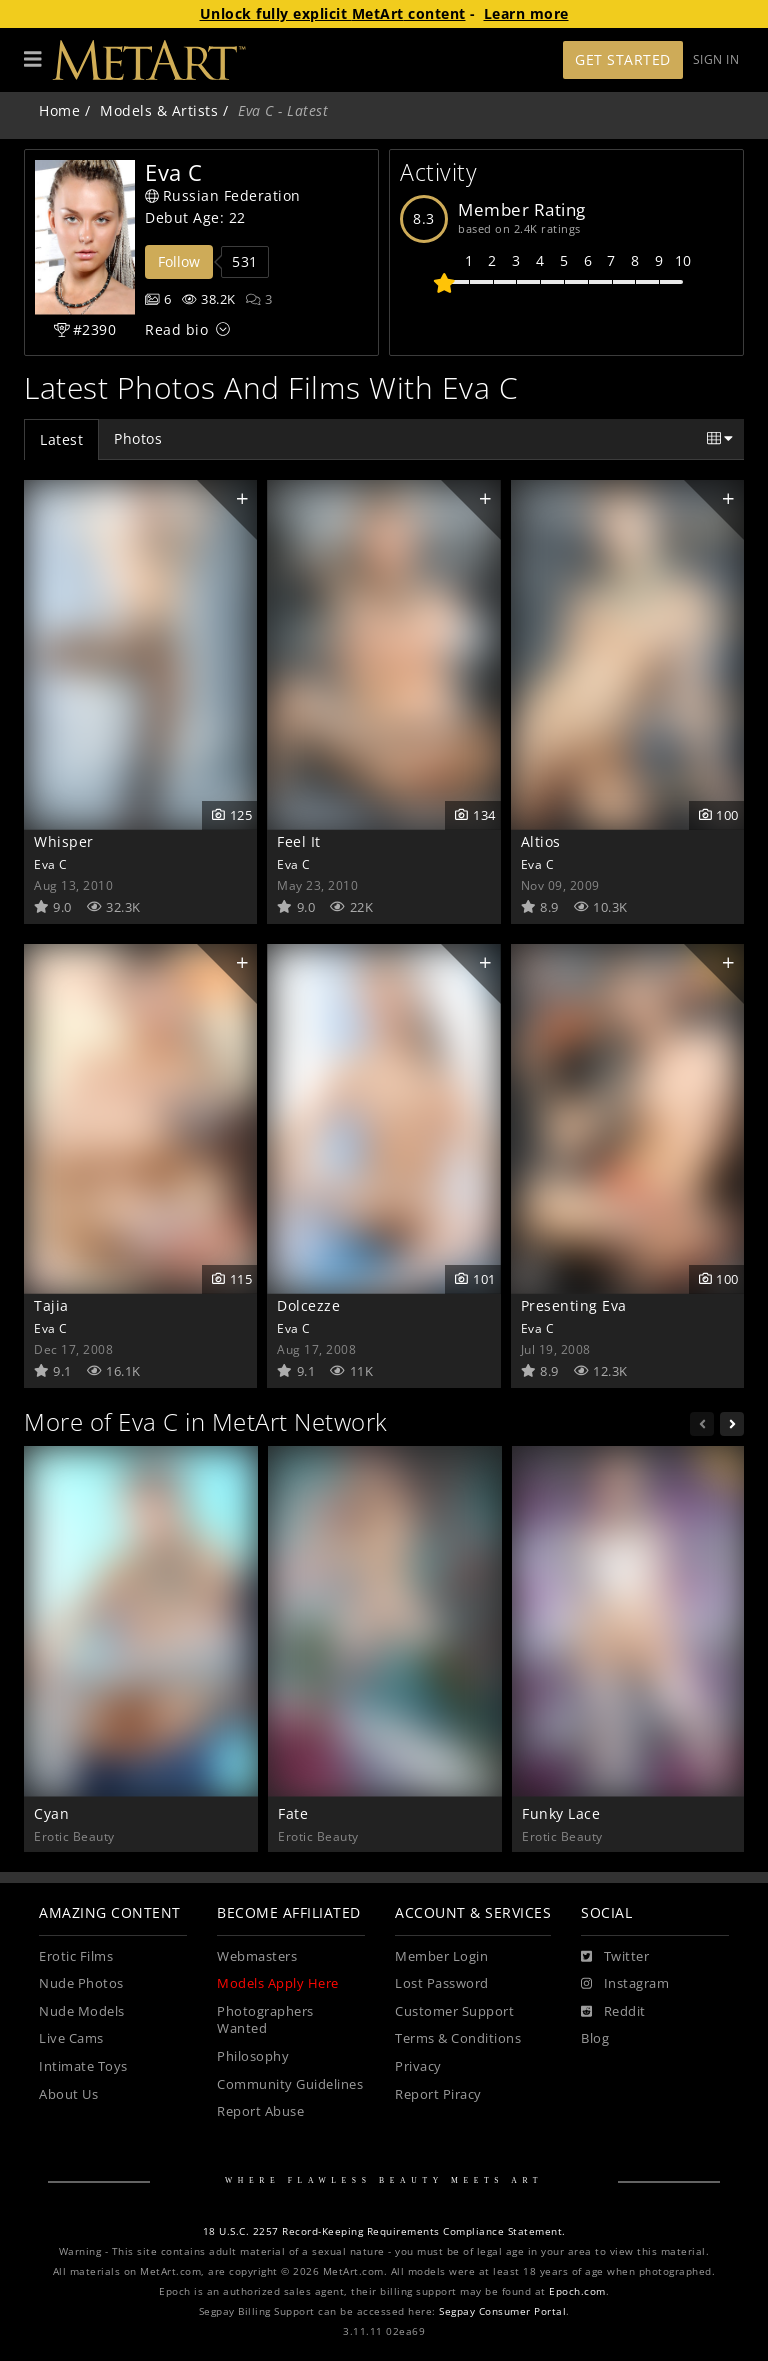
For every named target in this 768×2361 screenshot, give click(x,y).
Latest (61, 439)
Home (59, 110)
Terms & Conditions (458, 2038)
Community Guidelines (290, 2084)
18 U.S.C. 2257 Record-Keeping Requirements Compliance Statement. (384, 2231)
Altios (541, 841)
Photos (138, 438)
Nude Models (82, 2011)
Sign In (716, 59)
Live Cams (71, 2038)
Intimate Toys (83, 2066)
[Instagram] (625, 1984)
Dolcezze (308, 1305)
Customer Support (454, 2011)
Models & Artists (159, 110)
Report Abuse (260, 2111)
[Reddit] (613, 2012)
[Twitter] (615, 1957)
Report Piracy (438, 2094)
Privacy (418, 2066)
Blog (595, 2038)
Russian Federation (223, 195)
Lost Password (442, 1983)
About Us (68, 2094)
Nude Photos (81, 1983)
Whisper (64, 841)
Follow (179, 261)
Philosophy (253, 2056)
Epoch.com (577, 2291)
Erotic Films (76, 1956)
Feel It (299, 841)
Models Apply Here (278, 1983)
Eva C (51, 864)
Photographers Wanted (265, 2020)
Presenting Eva (574, 1305)
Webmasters (257, 1956)
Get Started (623, 59)
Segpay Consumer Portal (502, 2311)
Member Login (441, 1956)
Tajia (51, 1305)
